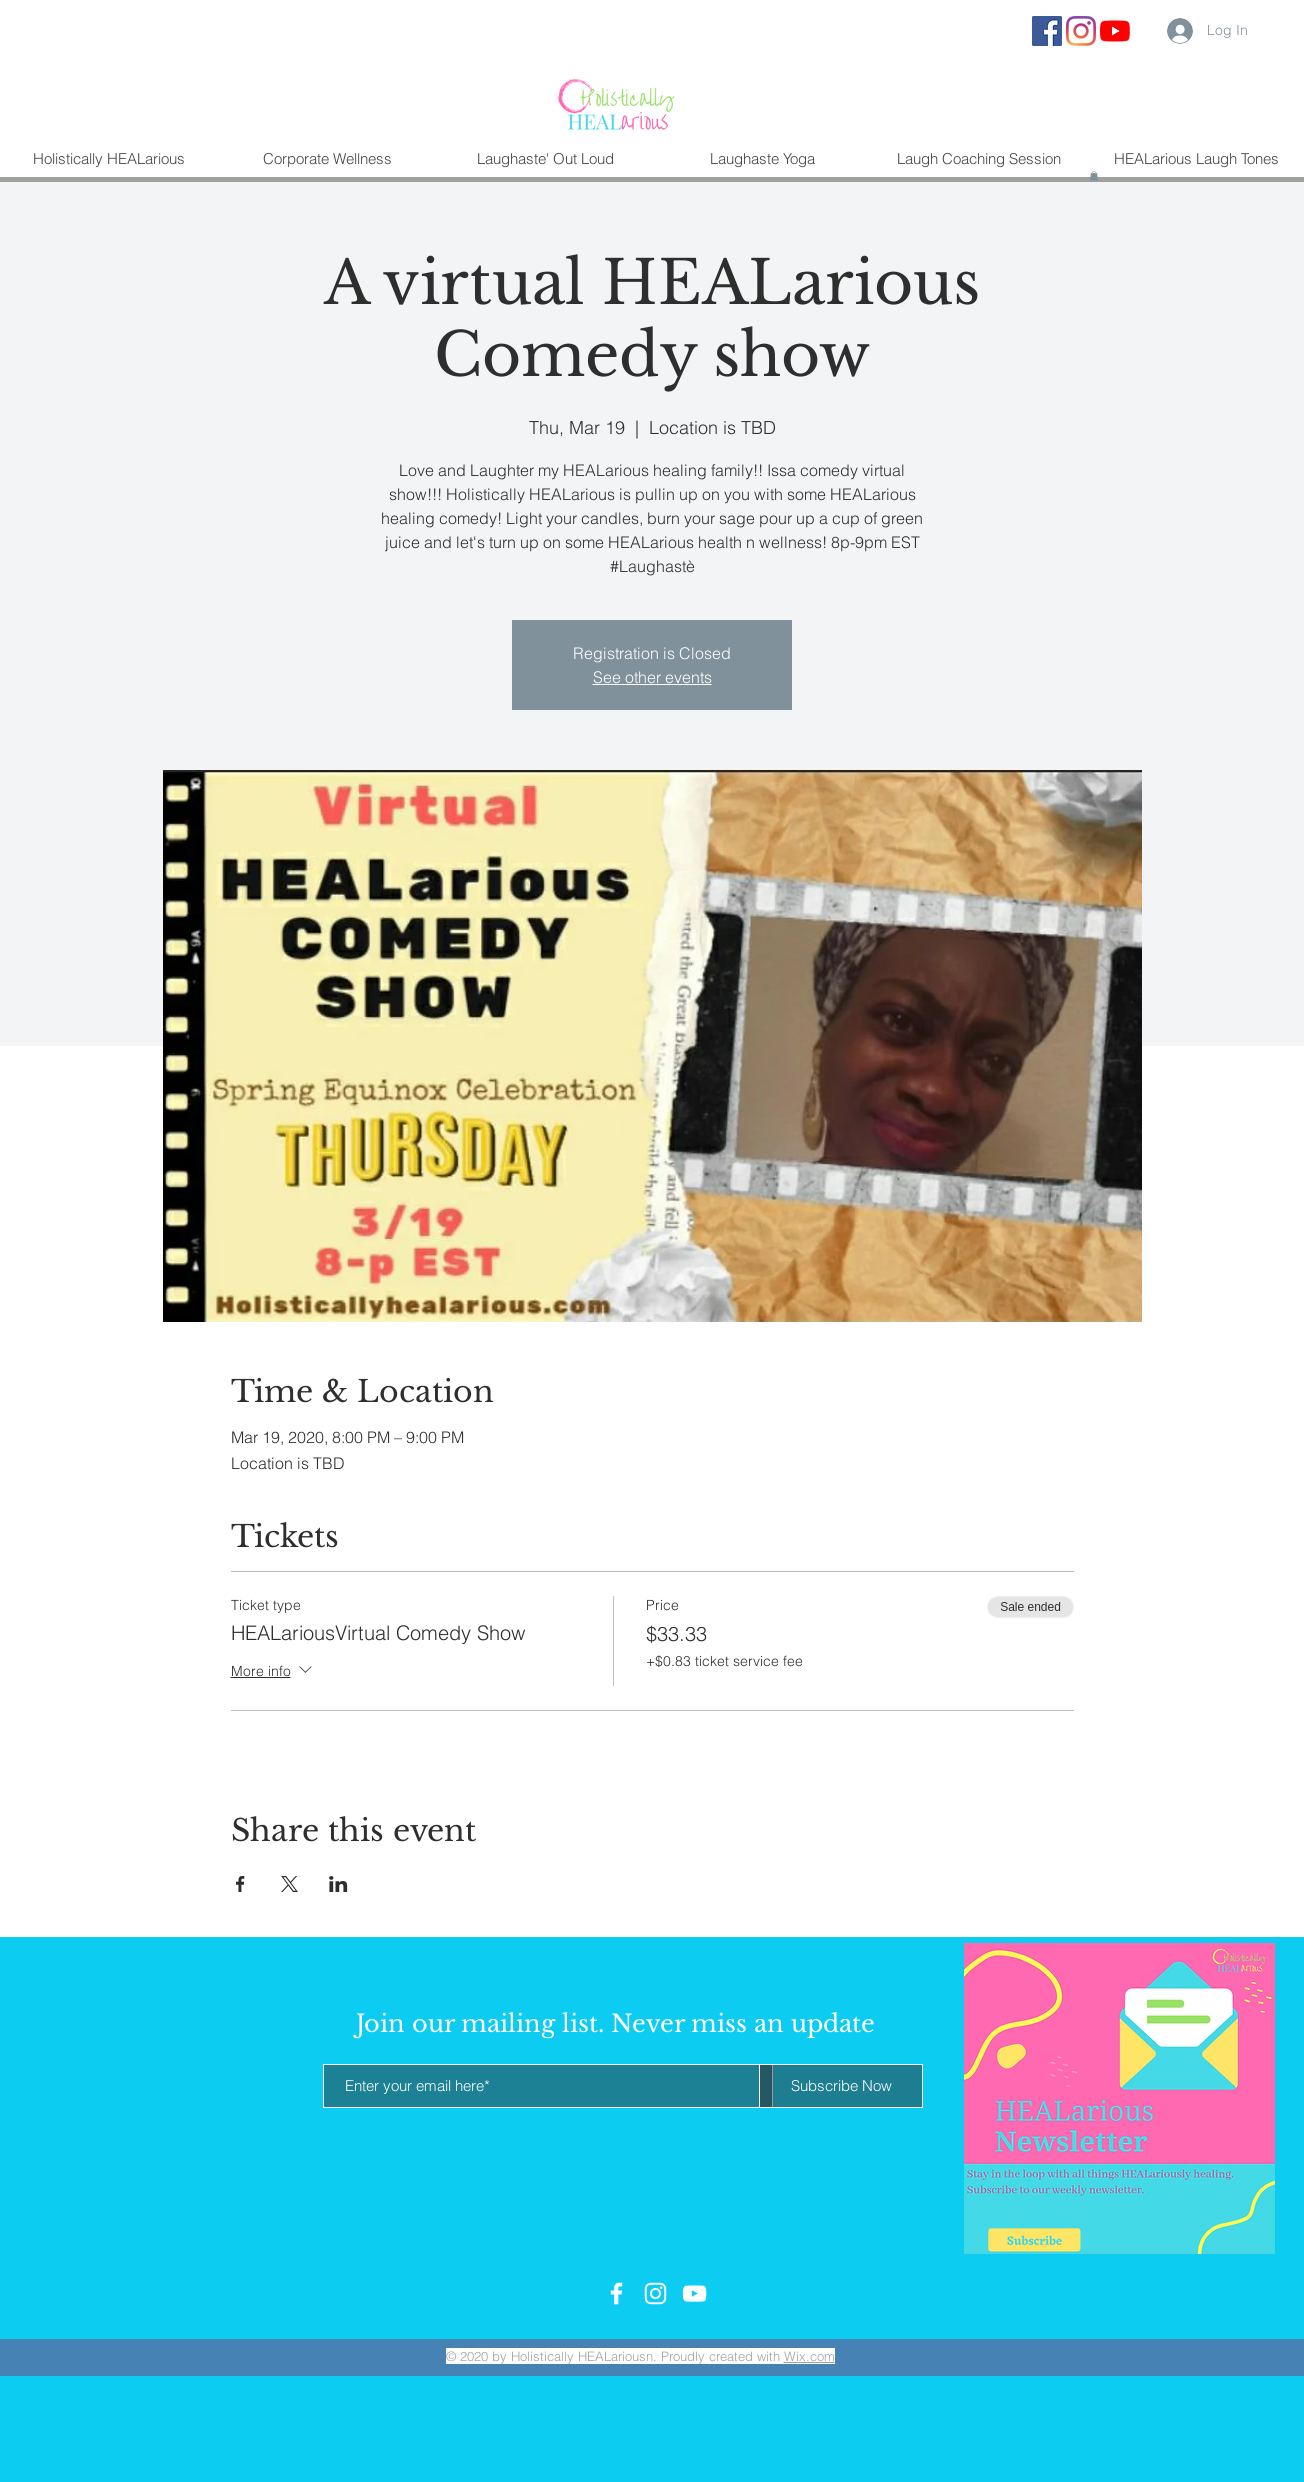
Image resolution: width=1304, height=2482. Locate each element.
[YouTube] (1115, 31)
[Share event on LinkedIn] (338, 1884)
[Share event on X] (289, 1884)
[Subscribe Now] (841, 2086)
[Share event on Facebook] (240, 1884)
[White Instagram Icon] (655, 2293)
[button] (1094, 176)
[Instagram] (1081, 31)
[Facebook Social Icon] (1047, 31)
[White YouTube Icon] (694, 2293)
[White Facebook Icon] (616, 2293)
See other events (652, 677)
